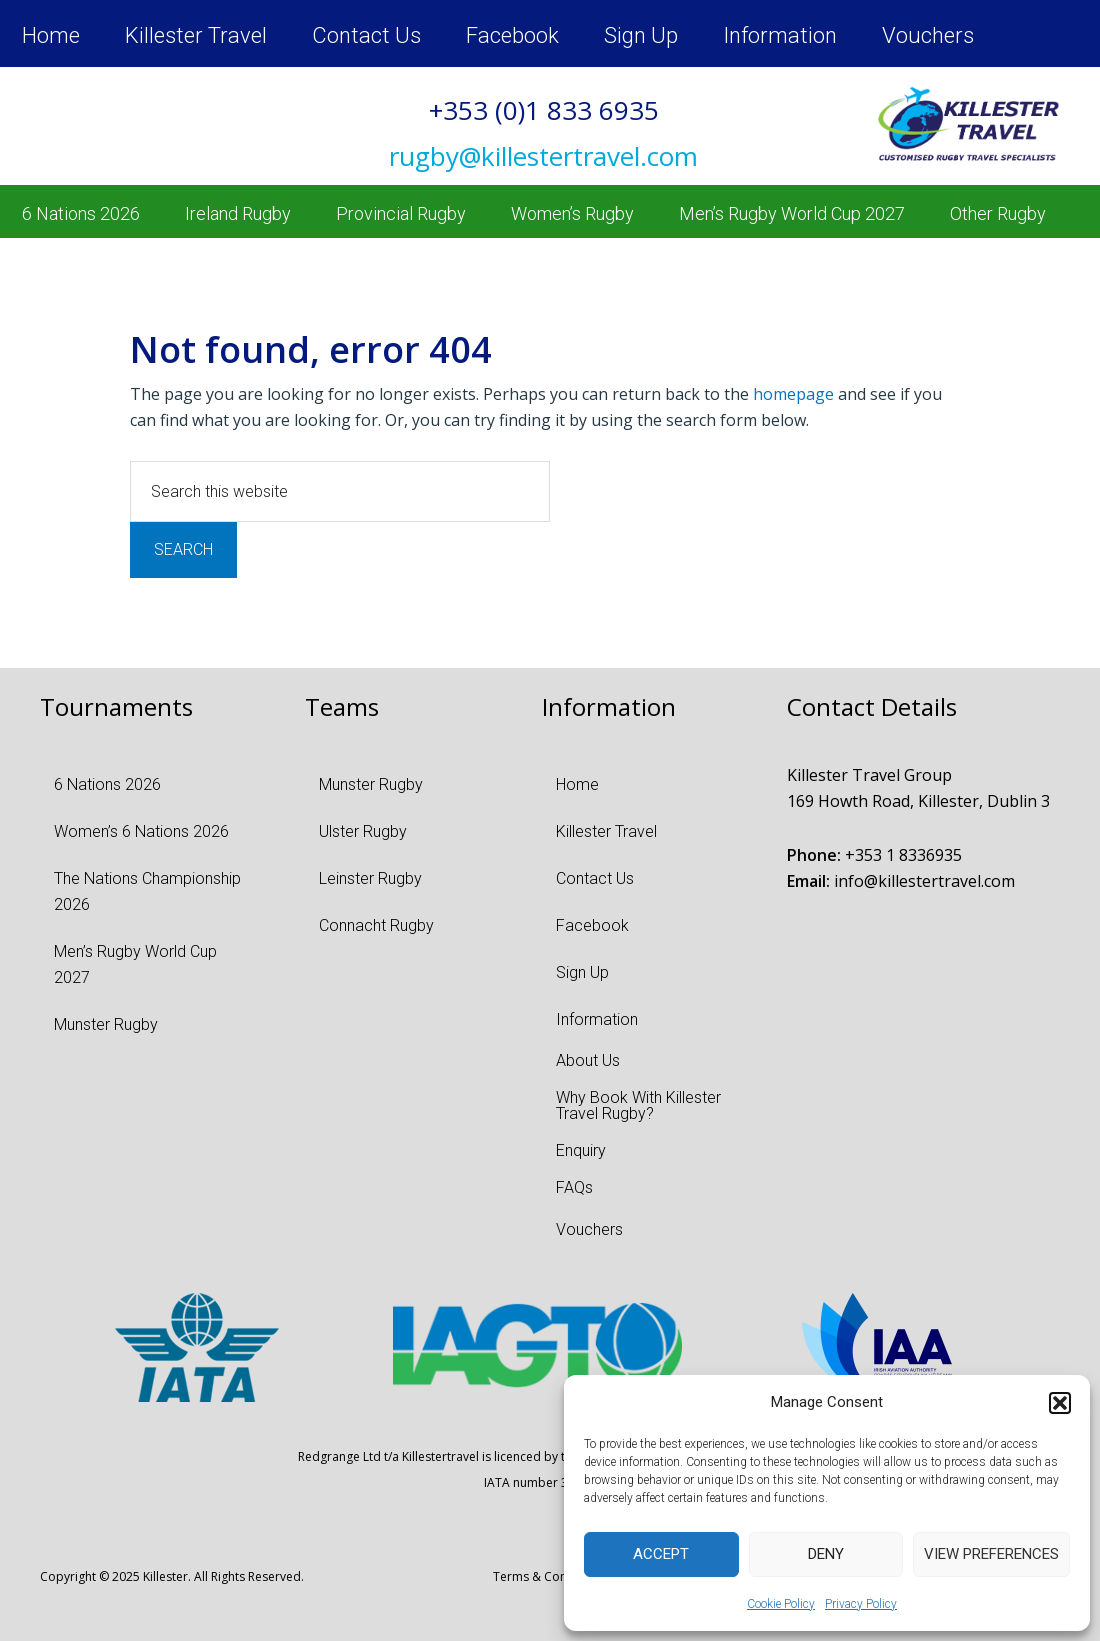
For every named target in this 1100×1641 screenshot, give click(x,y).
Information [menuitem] (780, 35)
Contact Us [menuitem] (366, 35)
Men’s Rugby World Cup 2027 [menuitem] (792, 213)
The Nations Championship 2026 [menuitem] (147, 891)
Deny (826, 1554)
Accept (661, 1554)
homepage (793, 394)
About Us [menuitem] (588, 1060)
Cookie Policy (781, 1604)
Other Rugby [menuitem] (998, 213)
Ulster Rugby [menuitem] (363, 831)
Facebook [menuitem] (512, 35)
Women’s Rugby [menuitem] (572, 213)
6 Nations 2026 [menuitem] (81, 213)
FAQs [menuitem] (574, 1187)
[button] (1060, 1403)
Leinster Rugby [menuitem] (370, 878)
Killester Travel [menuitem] (196, 35)
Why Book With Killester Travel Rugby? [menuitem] (638, 1105)
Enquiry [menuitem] (581, 1150)
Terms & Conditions (549, 1576)
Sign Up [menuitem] (641, 35)
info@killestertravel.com (924, 881)
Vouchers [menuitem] (928, 35)
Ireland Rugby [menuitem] (238, 213)
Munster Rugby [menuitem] (106, 1024)
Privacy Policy (861, 1604)
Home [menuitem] (51, 35)
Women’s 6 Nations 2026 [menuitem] (141, 831)
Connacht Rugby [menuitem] (376, 925)
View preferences (991, 1554)
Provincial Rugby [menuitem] (401, 213)
